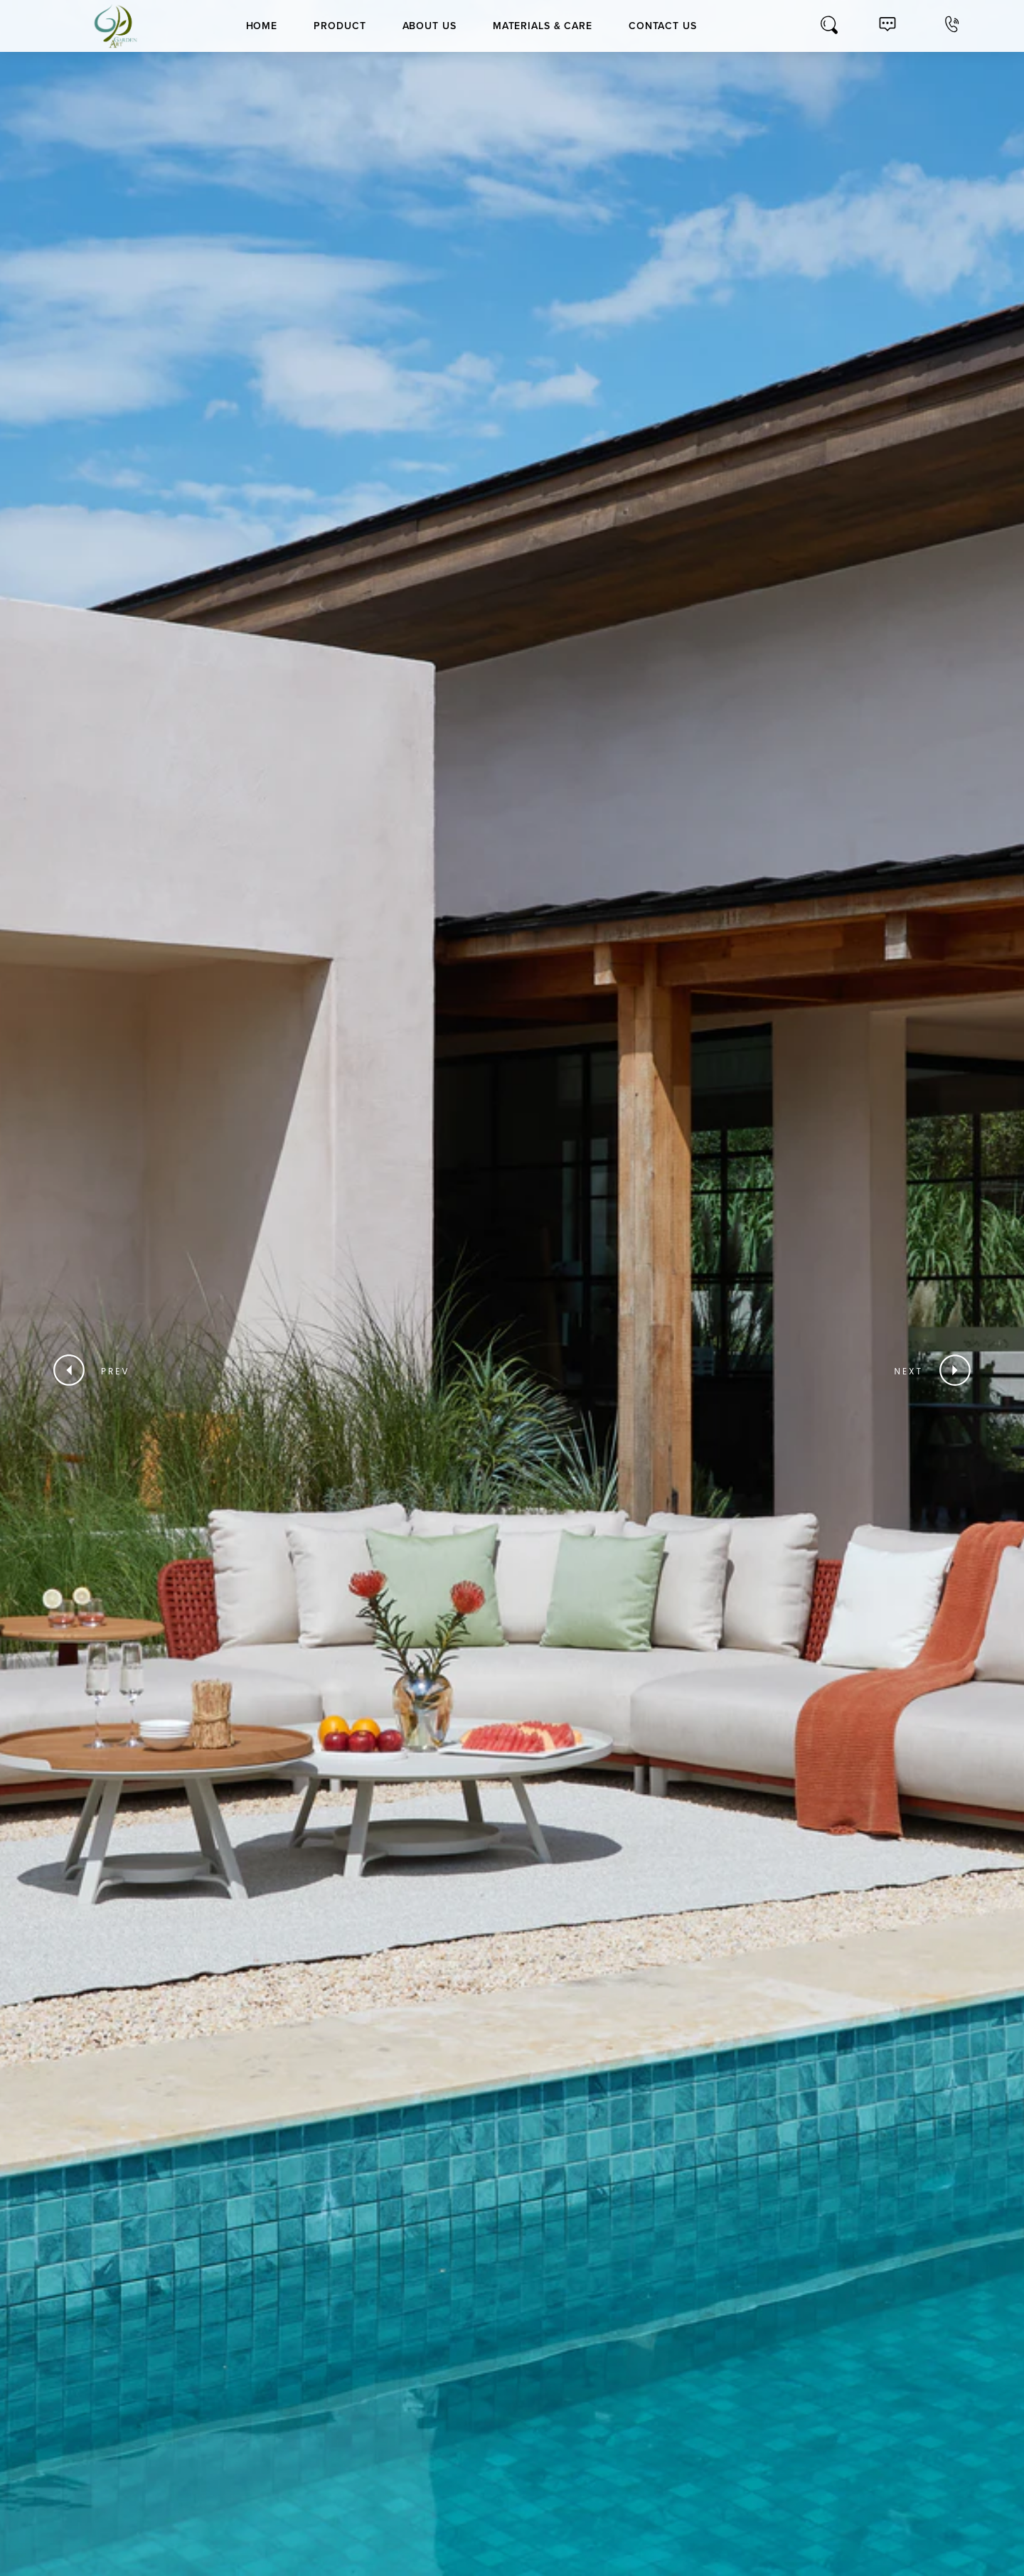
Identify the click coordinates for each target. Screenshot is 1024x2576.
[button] (97, 1371)
